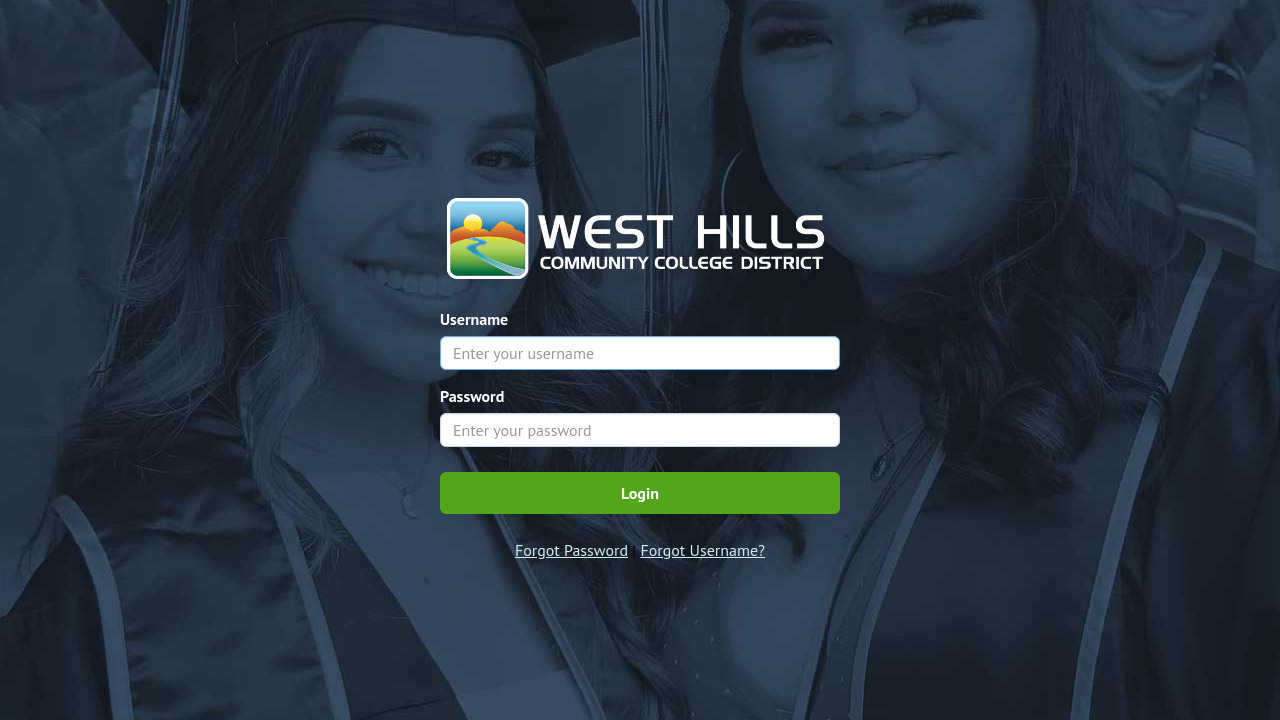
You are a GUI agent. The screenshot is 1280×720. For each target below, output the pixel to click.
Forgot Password (571, 550)
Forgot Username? (702, 550)
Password (472, 396)
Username (474, 319)
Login (640, 493)
